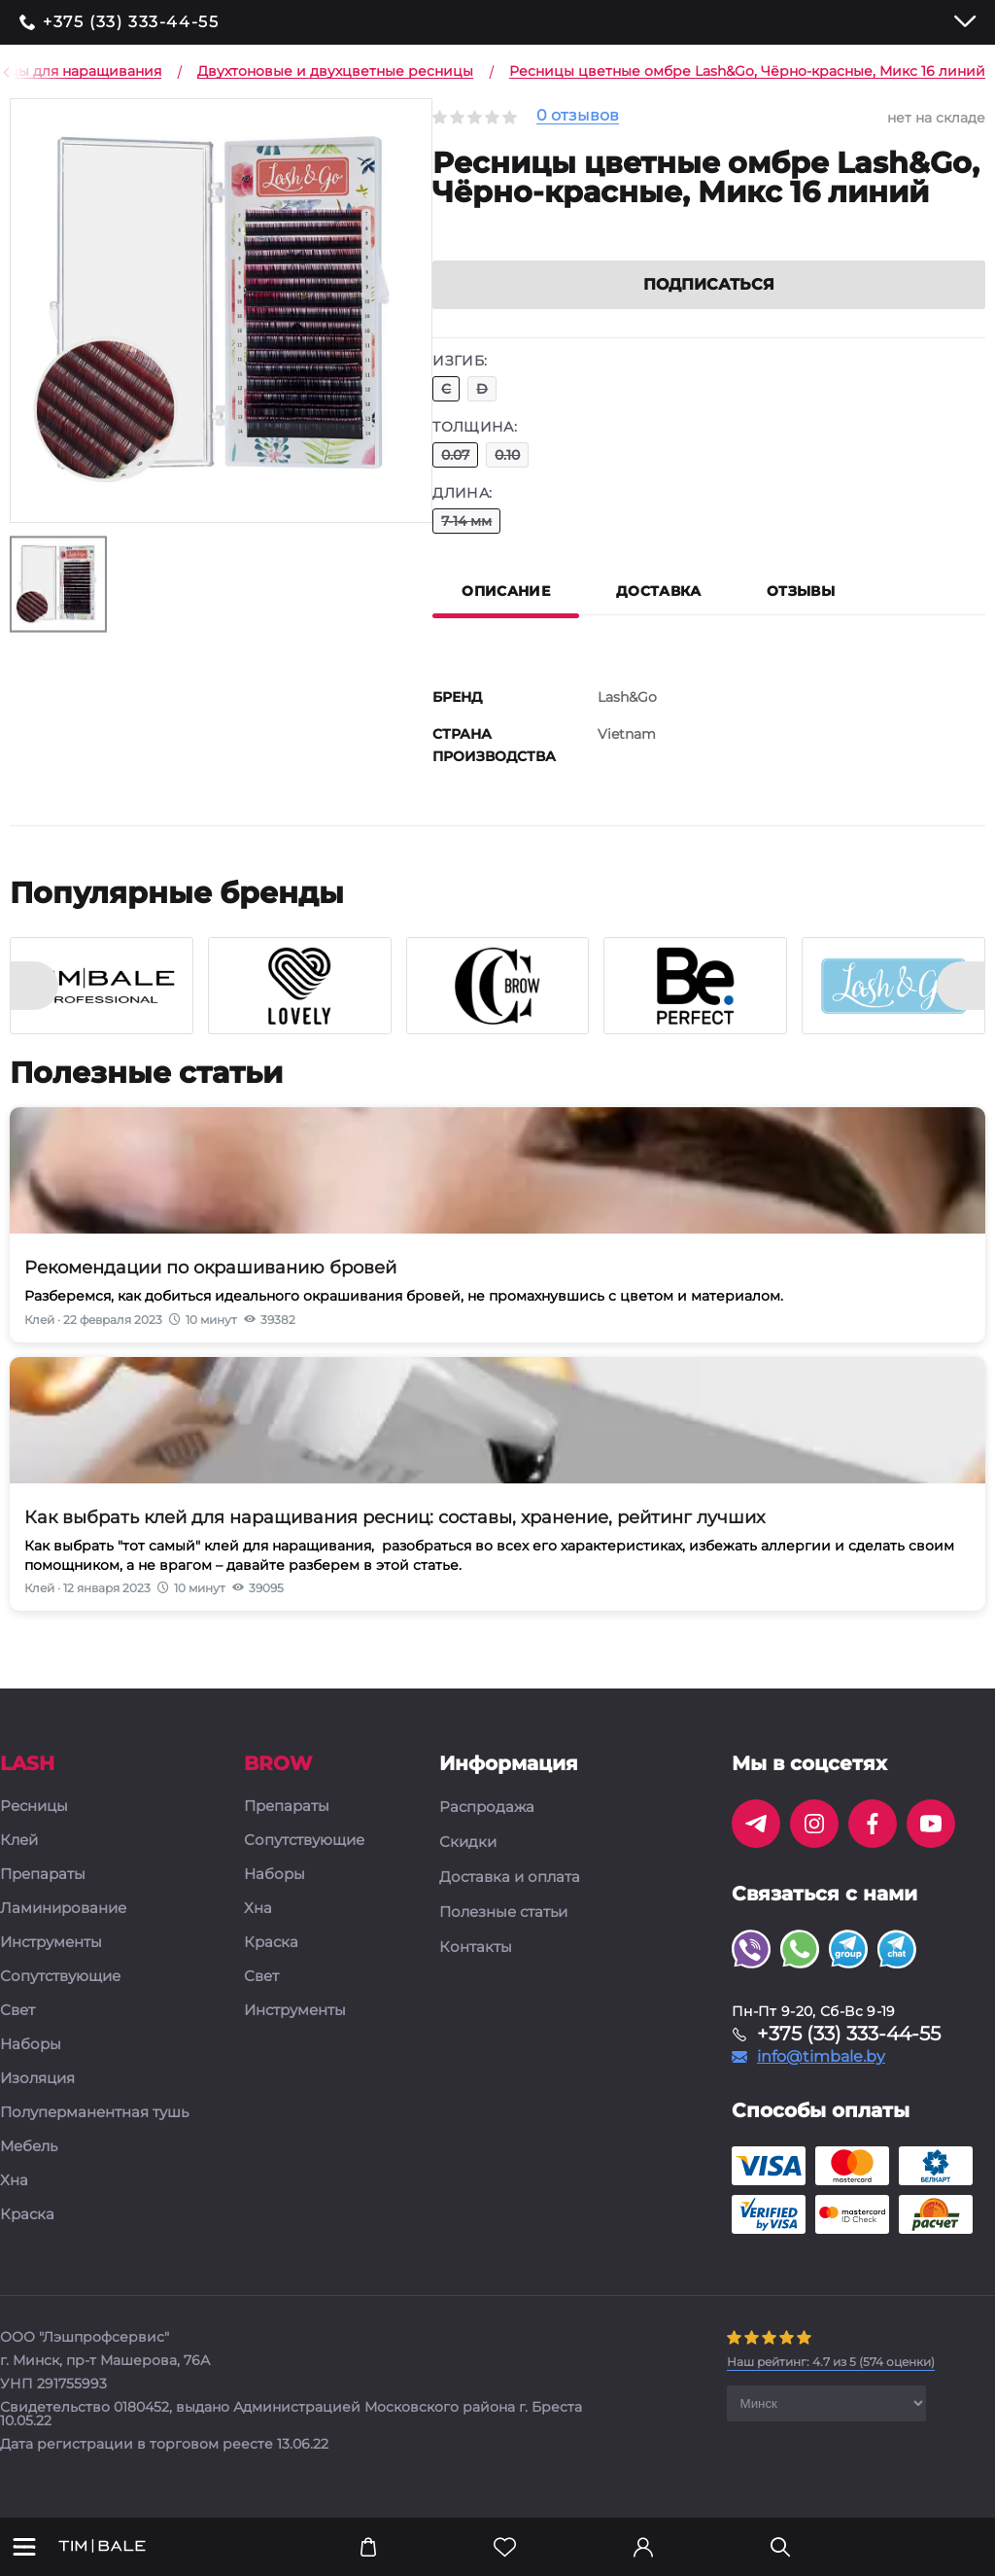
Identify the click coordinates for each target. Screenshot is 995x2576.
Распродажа (486, 1830)
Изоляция (37, 2102)
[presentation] (34, 1009)
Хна (14, 2204)
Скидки (468, 1865)
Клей (19, 1864)
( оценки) (831, 2385)
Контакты (475, 1970)
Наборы (30, 2068)
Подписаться (708, 307)
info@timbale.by (821, 2080)
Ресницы (34, 1830)
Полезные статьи (503, 1935)
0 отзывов (577, 116)
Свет (17, 2034)
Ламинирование (63, 1932)
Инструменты (51, 1966)
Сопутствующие (60, 2000)
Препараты (43, 1898)
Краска (27, 2238)
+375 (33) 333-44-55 (131, 22)
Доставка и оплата (509, 1900)
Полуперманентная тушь (94, 2136)
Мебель (28, 2170)
